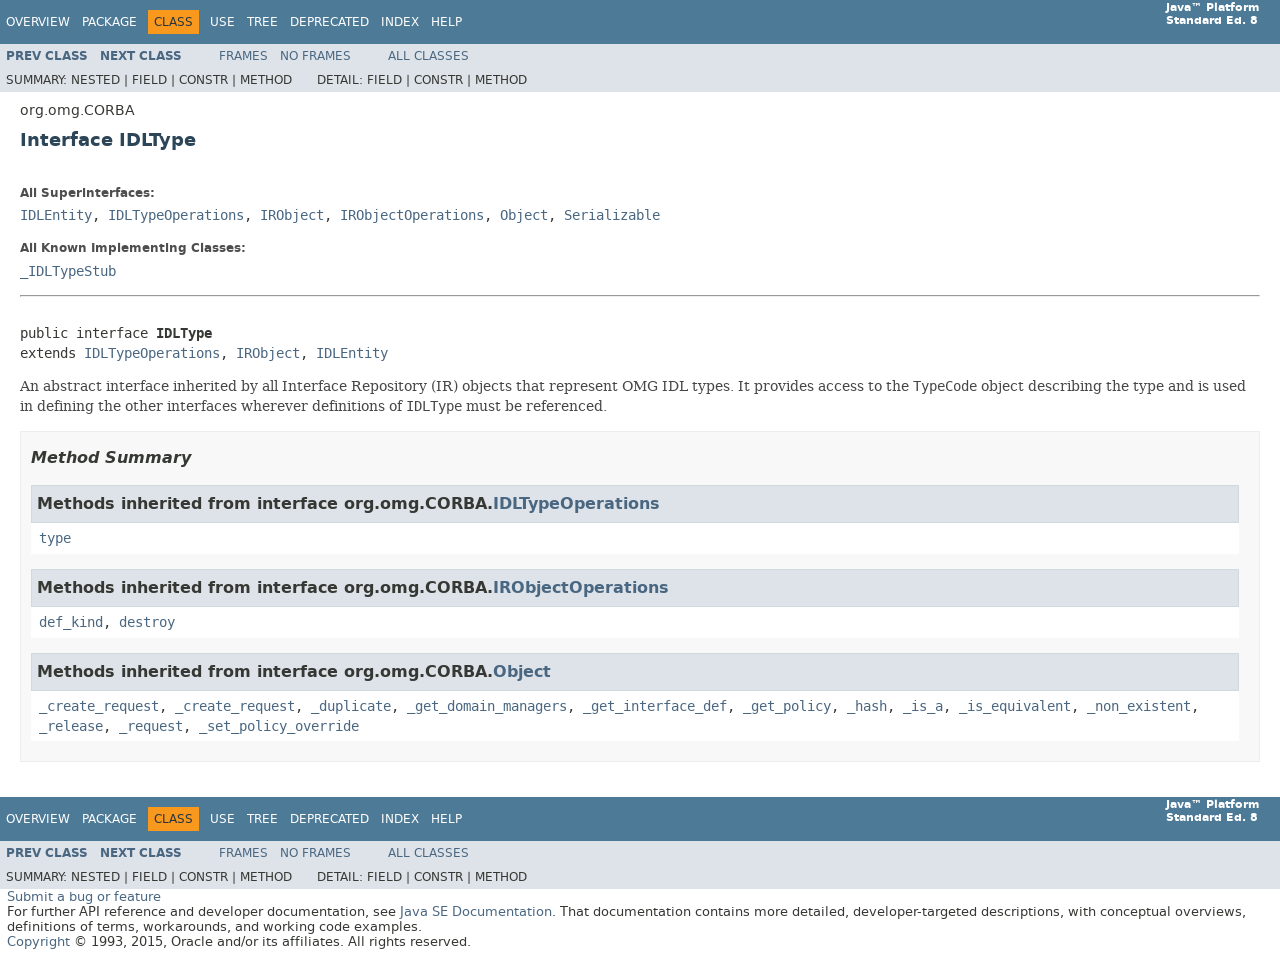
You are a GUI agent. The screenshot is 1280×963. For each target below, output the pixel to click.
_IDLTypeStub (68, 271)
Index (400, 22)
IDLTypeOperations (176, 215)
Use (222, 22)
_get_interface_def (655, 706)
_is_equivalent (1015, 706)
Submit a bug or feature (84, 896)
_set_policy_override (279, 726)
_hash (867, 706)
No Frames (315, 56)
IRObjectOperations (412, 215)
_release (71, 726)
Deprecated (329, 22)
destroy (147, 622)
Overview (38, 22)
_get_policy (787, 706)
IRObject (292, 215)
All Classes (428, 56)
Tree (262, 22)
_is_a (923, 706)
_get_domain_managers (487, 706)
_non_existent (1139, 706)
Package (109, 22)
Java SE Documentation (476, 911)
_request (151, 726)
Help (446, 22)
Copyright (38, 941)
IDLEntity (56, 215)
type (55, 538)
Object (524, 215)
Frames (243, 56)
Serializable (612, 215)
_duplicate (351, 706)
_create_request (99, 706)
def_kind (71, 622)
